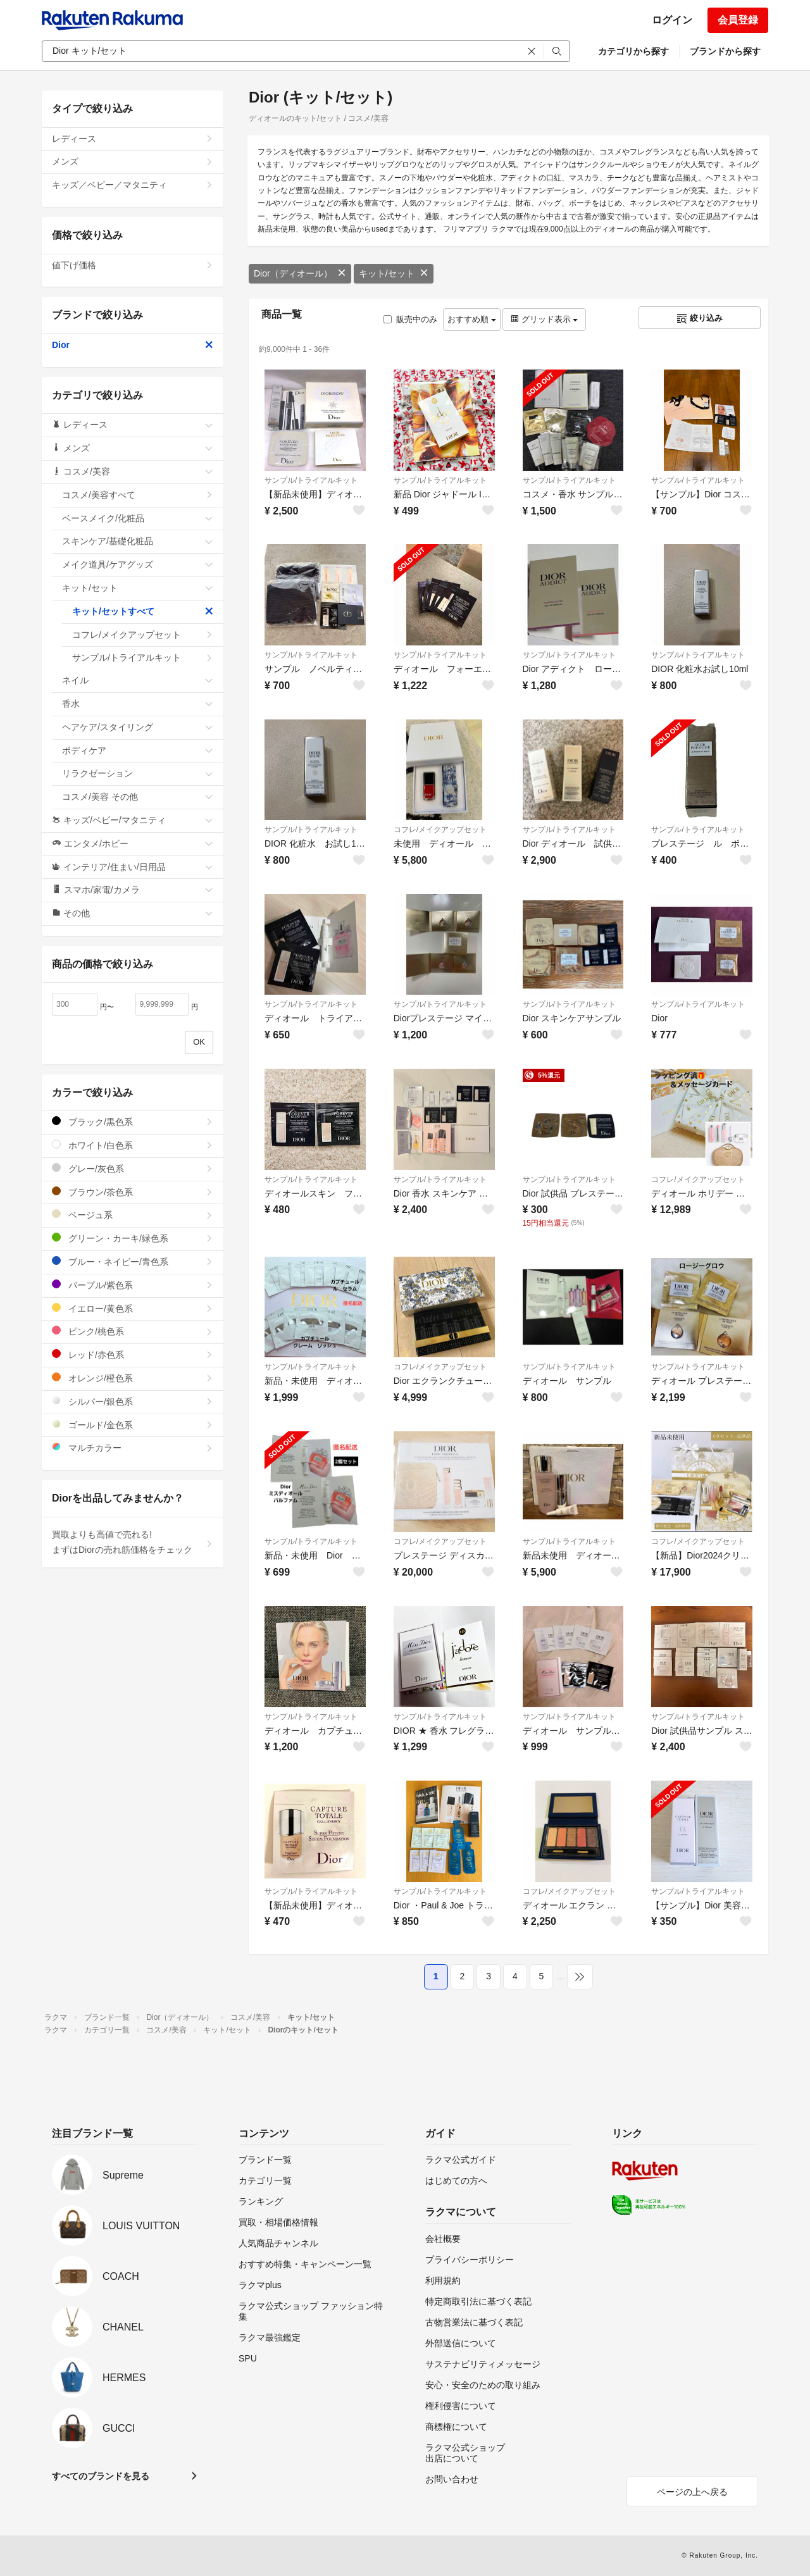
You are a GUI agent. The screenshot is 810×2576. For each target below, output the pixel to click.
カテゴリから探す (633, 51)
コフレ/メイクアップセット (440, 829)
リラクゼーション (137, 773)
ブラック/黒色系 (132, 1121)
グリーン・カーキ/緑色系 (132, 1238)
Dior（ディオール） (300, 273)
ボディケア (137, 750)
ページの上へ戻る (692, 2492)
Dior (132, 345)
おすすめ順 (471, 319)
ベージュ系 (132, 1214)
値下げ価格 (132, 265)
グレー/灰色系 (132, 1168)
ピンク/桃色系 (132, 1331)
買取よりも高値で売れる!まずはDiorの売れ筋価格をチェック (132, 1542)
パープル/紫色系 (132, 1284)
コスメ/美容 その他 (137, 797)
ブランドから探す (725, 51)
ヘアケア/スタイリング (137, 727)
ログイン (672, 20)
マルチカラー (132, 1447)
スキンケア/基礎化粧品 (137, 541)
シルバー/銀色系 (132, 1401)
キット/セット (393, 273)
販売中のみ (410, 319)
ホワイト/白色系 (132, 1145)
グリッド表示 (544, 319)
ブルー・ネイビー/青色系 (132, 1261)
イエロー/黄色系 (132, 1308)
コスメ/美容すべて (137, 495)
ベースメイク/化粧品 (137, 518)
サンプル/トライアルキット (311, 480)
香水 (137, 704)
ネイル (137, 680)
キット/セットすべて (142, 611)
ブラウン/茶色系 (132, 1191)
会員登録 (738, 20)
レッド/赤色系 (132, 1354)
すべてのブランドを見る (100, 2476)
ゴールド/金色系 (132, 1424)
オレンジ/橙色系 (132, 1377)
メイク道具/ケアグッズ (137, 564)
